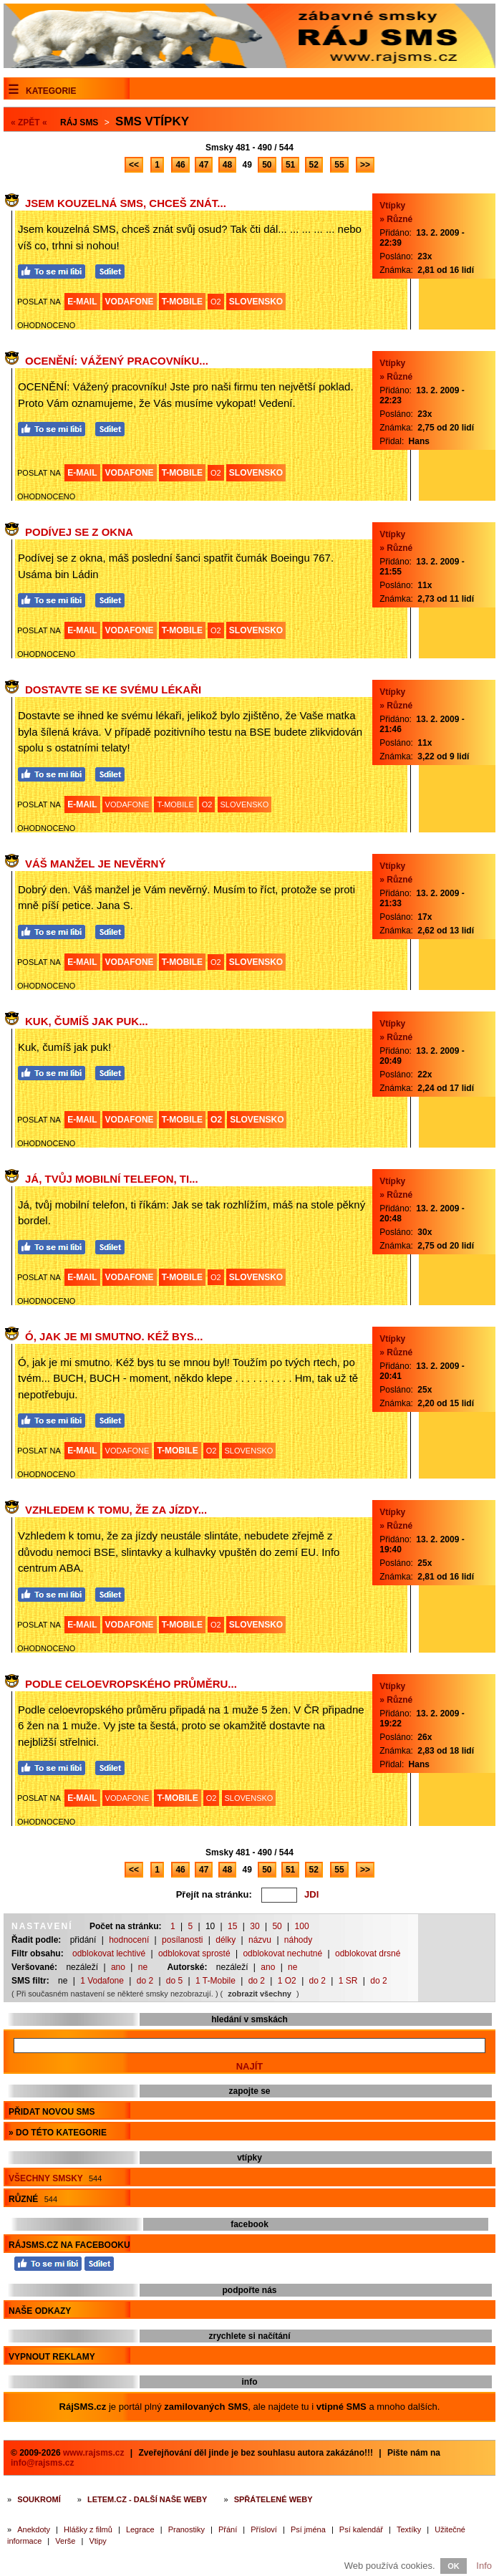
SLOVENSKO (256, 302)
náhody (298, 1940)
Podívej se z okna (79, 532)
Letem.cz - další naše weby (147, 2499)
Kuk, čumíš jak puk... (86, 1021)
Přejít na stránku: (214, 1894)
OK (453, 2566)
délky (225, 1940)
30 (254, 1926)
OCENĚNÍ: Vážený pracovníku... (116, 361)
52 (314, 165)
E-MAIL (82, 302)
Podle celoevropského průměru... (131, 1684)
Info (484, 2565)
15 (232, 1926)
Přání (227, 2529)
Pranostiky (186, 2529)
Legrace (140, 2529)
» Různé (395, 219)
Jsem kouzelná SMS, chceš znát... (125, 203)
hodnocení (129, 1940)
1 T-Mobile (215, 1981)
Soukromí (39, 2499)
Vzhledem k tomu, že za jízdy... (116, 1510)
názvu (259, 1940)
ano (118, 1967)
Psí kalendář (361, 2529)
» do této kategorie (58, 2133)
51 (290, 165)
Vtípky (392, 206)
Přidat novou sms (52, 2112)
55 (339, 165)
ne (142, 1967)
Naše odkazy (40, 2311)
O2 (215, 301)
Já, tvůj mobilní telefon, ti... (111, 1179)
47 (203, 165)
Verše (65, 2541)
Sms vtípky (152, 121)
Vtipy (97, 2541)
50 (266, 165)
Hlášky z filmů (88, 2529)
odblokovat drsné (367, 1953)
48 (227, 165)
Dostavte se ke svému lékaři (113, 689)
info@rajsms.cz (42, 2463)
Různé (33, 2199)
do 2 (145, 1981)
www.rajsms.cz (94, 2453)
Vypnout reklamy (52, 2357)
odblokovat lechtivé (108, 1953)
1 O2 (287, 1981)
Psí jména (308, 2529)
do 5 (174, 1981)
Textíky (409, 2529)
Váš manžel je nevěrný (95, 863)
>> (365, 165)
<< (134, 165)
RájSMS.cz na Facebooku (69, 2245)
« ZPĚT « (29, 122)
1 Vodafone (102, 1981)
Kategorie (51, 91)
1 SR (348, 1981)
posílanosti (182, 1940)
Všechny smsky (55, 2178)
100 (302, 1926)
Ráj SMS (79, 122)
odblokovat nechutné (282, 1953)
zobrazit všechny (259, 1993)
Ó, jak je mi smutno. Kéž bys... (114, 1336)
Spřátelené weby (273, 2499)
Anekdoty (33, 2529)
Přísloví (264, 2529)
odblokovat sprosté (194, 1953)
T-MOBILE (182, 302)
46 (180, 165)
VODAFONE (129, 302)
